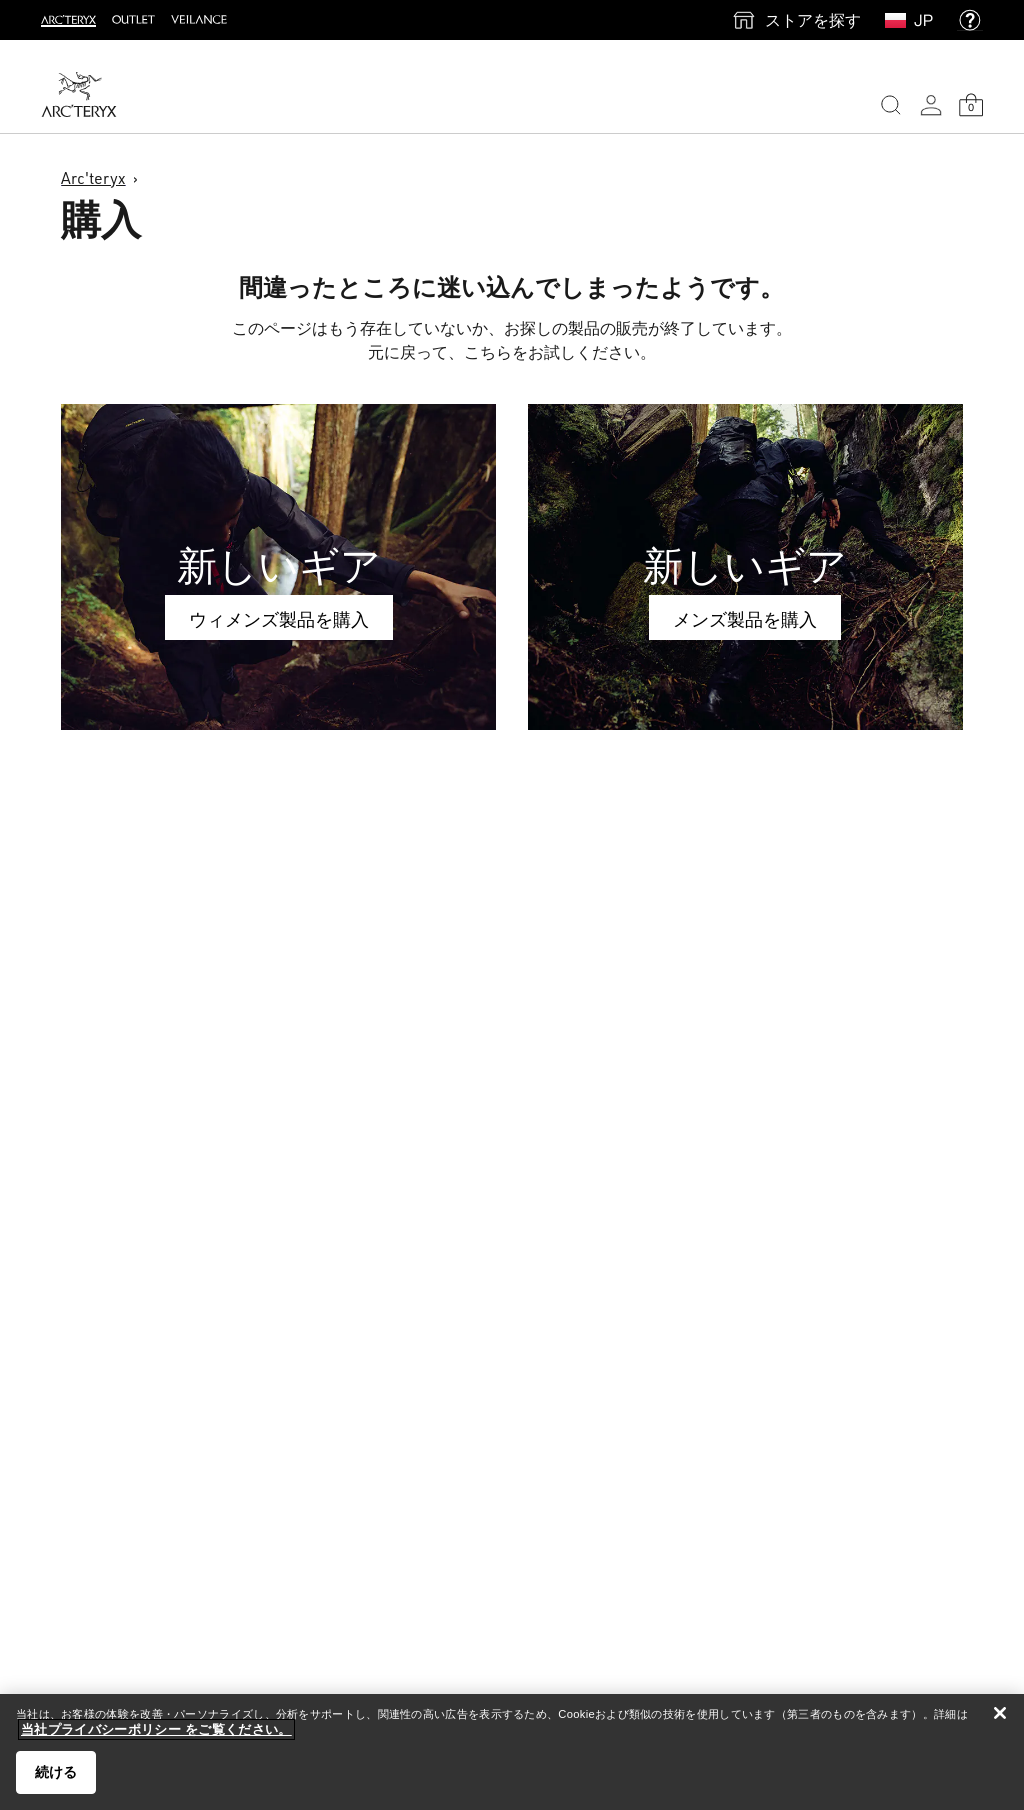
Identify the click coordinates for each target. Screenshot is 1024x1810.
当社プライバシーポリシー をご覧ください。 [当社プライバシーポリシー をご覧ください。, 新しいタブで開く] (156, 1729)
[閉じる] (1000, 1713)
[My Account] (931, 105)
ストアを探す (813, 20)
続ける (56, 1772)
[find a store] (796, 20)
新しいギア (279, 565)
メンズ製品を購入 (745, 619)
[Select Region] (899, 20)
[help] (970, 20)
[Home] (79, 94)
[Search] (891, 105)
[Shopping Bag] (971, 105)
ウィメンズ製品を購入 (279, 619)
